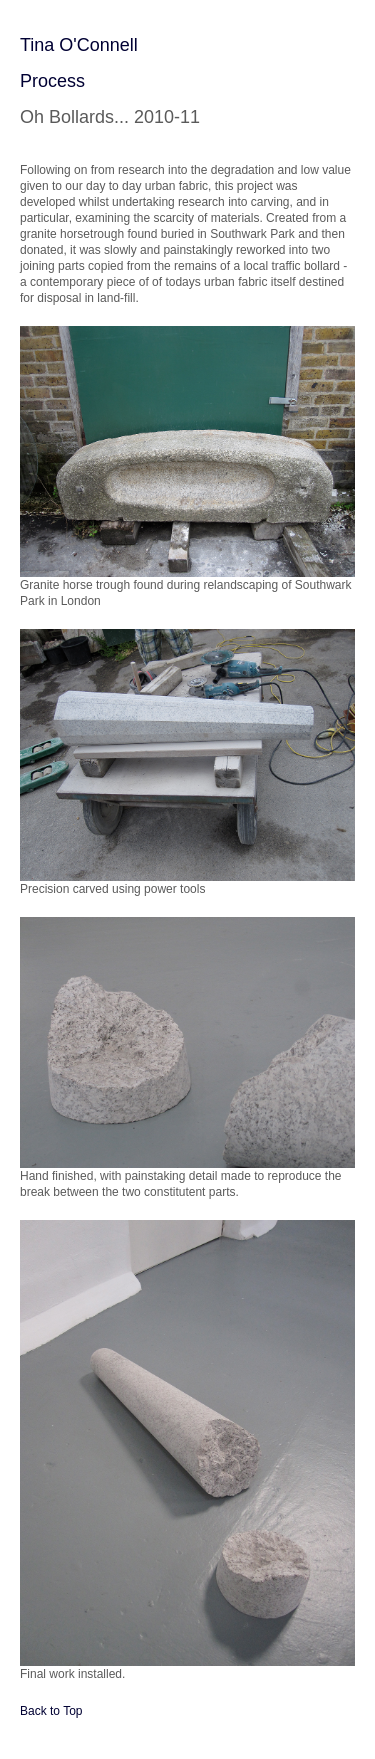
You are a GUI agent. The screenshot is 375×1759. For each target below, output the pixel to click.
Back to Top (51, 1711)
